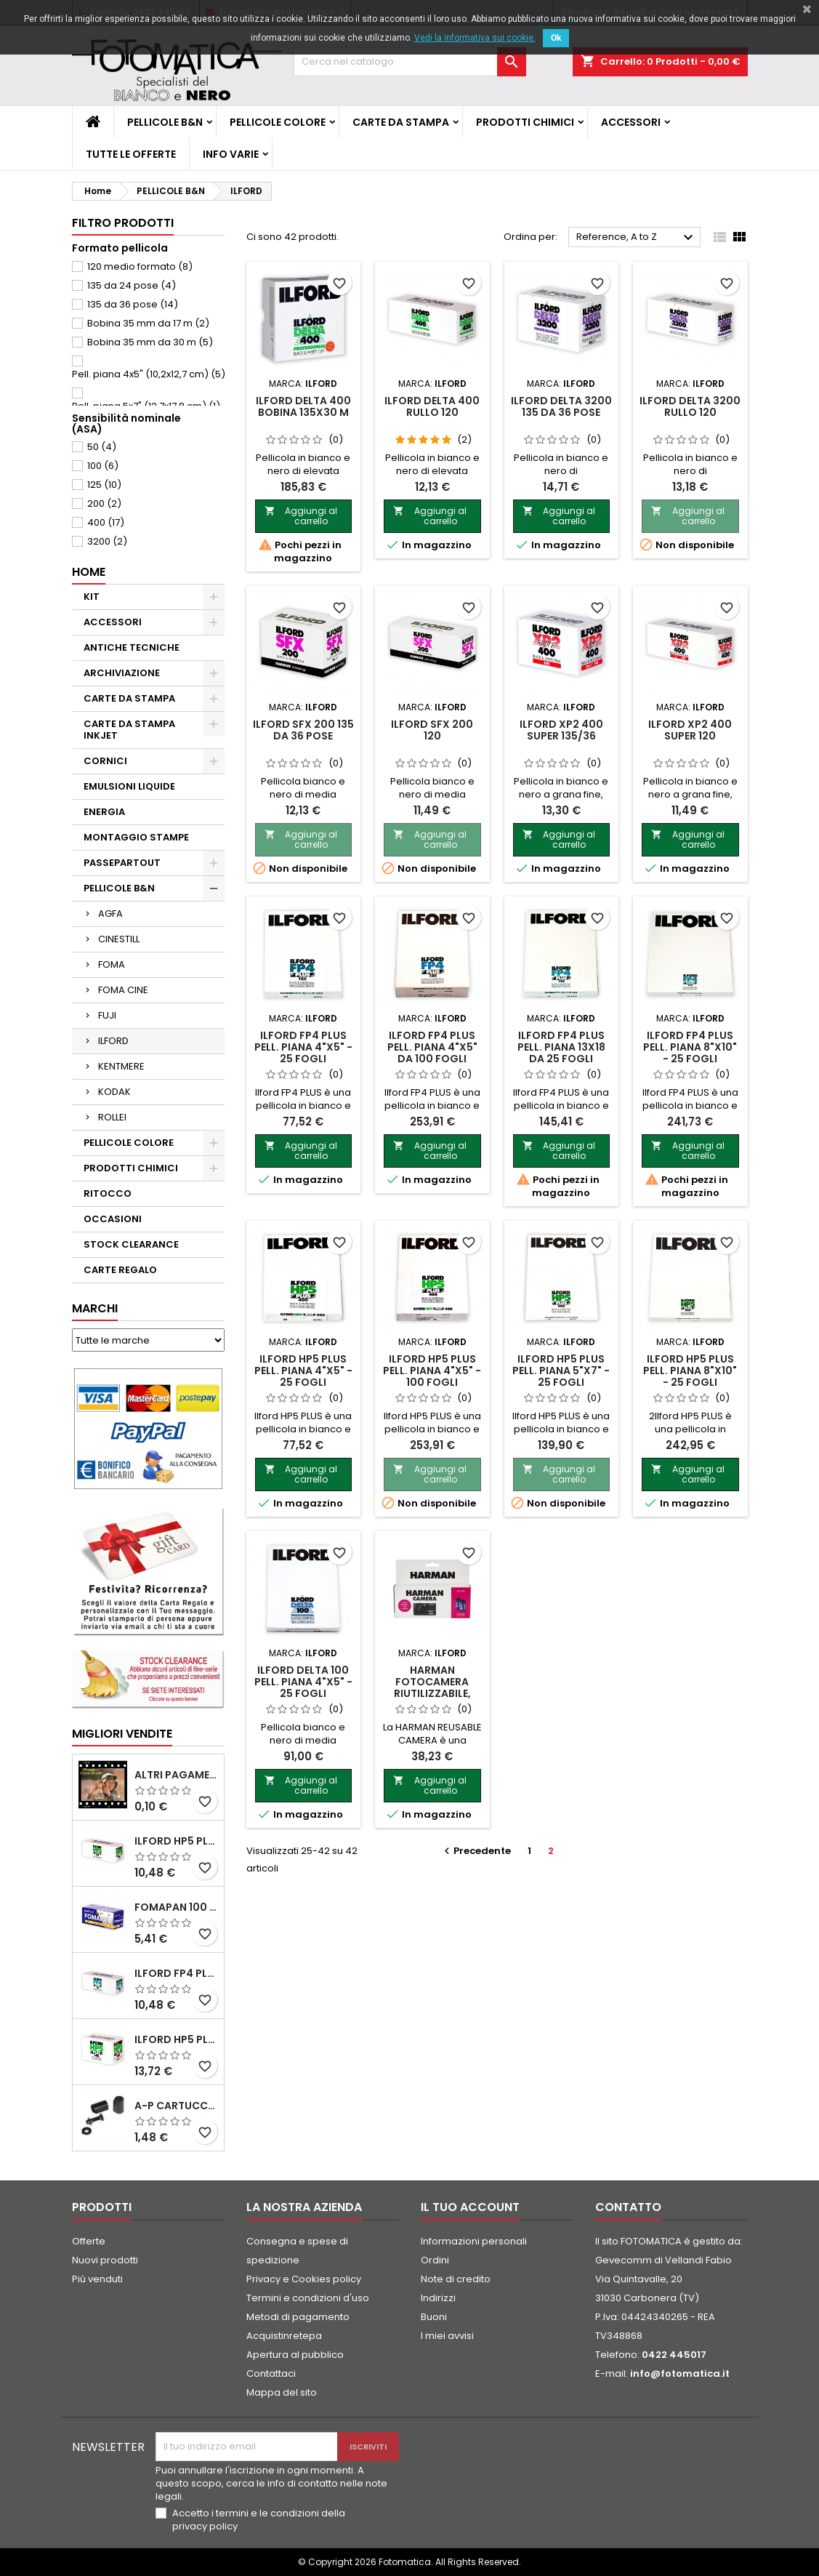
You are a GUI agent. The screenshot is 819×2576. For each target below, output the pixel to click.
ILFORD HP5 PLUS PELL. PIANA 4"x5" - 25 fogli (303, 1370)
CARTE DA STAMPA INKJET (129, 729)
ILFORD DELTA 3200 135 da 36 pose (561, 406)
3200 (107, 541)
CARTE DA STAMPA (400, 122)
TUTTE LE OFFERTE (131, 154)
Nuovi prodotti (105, 2260)
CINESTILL (119, 939)
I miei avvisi (447, 2336)
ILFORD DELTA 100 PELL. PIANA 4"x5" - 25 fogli (303, 1682)
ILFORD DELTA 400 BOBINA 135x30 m (303, 406)
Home (88, 571)
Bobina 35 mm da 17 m (148, 323)
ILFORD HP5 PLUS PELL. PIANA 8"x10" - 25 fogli (690, 1370)
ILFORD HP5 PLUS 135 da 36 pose (176, 2039)
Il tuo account (470, 2207)
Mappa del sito (281, 2392)
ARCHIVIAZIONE (122, 673)
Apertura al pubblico (295, 2355)
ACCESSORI (631, 122)
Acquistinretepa (284, 2336)
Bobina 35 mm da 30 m (150, 342)
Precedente (475, 1851)
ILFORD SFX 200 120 (432, 730)
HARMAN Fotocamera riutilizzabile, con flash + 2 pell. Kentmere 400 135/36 (432, 1699)
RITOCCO (108, 1193)
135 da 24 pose (131, 285)
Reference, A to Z (637, 237)
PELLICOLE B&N (165, 122)
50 (101, 447)
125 (104, 484)
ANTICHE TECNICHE (131, 647)
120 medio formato (140, 266)
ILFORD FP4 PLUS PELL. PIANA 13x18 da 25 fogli (561, 1047)
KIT (92, 596)
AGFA (110, 913)
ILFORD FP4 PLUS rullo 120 (176, 1973)
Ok (556, 38)
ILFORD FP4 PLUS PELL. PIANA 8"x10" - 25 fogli (690, 1047)
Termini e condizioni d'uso (307, 2298)
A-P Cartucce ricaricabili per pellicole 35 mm (176, 2105)
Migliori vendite (122, 1733)
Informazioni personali (474, 2241)
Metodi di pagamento (298, 2317)
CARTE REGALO (120, 1270)
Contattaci (271, 2373)
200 (104, 503)
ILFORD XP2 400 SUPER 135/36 (561, 730)
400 (105, 522)
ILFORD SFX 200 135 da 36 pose (303, 730)
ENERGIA (104, 812)
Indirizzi (438, 2298)
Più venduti (97, 2279)
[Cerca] (410, 61)
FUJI (107, 1015)
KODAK (114, 1092)
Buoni (434, 2317)
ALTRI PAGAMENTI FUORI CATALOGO (176, 1775)
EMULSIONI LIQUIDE (129, 786)
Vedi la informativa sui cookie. (475, 38)
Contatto (628, 2207)
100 (102, 466)
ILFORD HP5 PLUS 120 (176, 1841)
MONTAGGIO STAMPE (136, 837)
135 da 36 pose (132, 304)
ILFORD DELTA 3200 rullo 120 (690, 406)
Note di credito (456, 2279)
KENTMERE (121, 1066)
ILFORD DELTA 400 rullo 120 (432, 406)
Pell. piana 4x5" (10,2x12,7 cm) (148, 374)
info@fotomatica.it (680, 2373)
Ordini (435, 2260)
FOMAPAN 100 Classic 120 (176, 1907)
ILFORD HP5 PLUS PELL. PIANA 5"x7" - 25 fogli (561, 1370)
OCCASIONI (113, 1219)
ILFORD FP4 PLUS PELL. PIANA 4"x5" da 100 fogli (432, 1047)
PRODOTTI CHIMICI (525, 122)
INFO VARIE (231, 154)
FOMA (111, 964)
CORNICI (105, 761)
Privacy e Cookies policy (303, 2279)
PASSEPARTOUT (122, 863)
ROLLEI (112, 1117)
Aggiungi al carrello (301, 516)
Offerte (88, 2241)
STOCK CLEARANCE (131, 1244)
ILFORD (113, 1041)
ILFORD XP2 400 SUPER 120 (690, 730)
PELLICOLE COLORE (278, 122)
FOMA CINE (123, 990)
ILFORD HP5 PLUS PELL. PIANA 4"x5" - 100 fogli (432, 1370)
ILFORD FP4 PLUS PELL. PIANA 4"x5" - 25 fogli (303, 1047)
